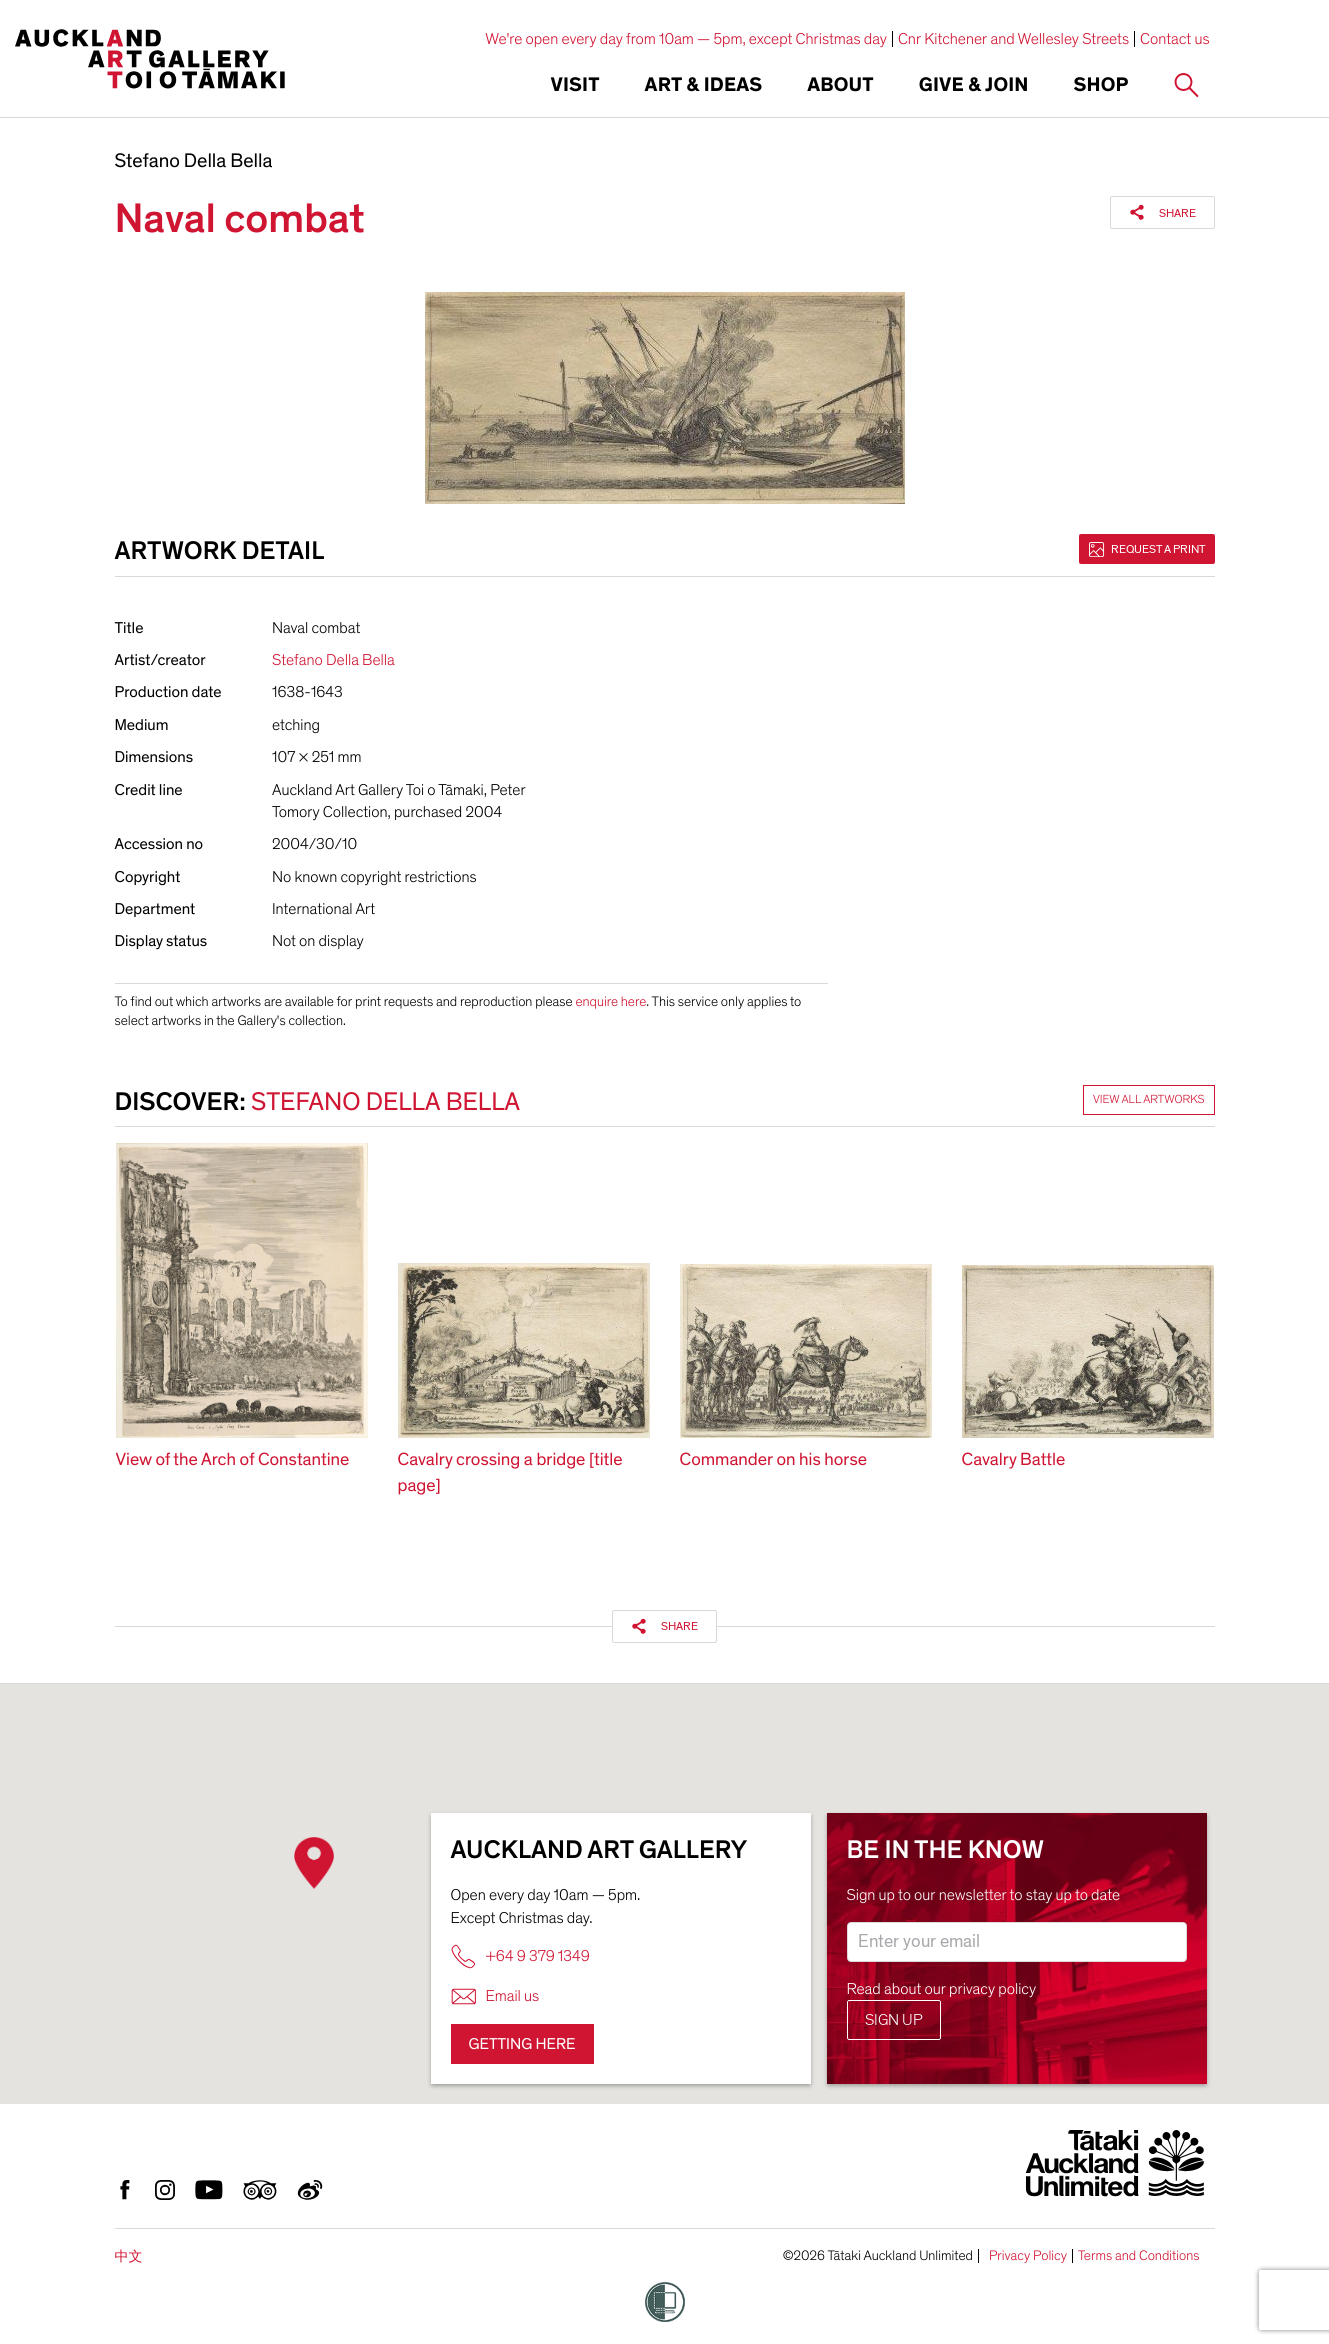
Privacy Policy (1028, 2256)
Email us (495, 1996)
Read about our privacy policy (942, 1989)
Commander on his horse (774, 1460)
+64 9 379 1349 (520, 1956)
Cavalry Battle (1014, 1460)
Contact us (1175, 39)
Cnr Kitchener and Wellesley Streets (1013, 39)
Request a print (1147, 549)
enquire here (610, 1001)
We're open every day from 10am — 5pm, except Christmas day (686, 39)
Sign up (894, 2020)
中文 (129, 2256)
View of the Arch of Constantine (233, 1460)
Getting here (522, 2044)
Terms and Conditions (1139, 2256)
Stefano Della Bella (194, 162)
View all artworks (1149, 1100)
